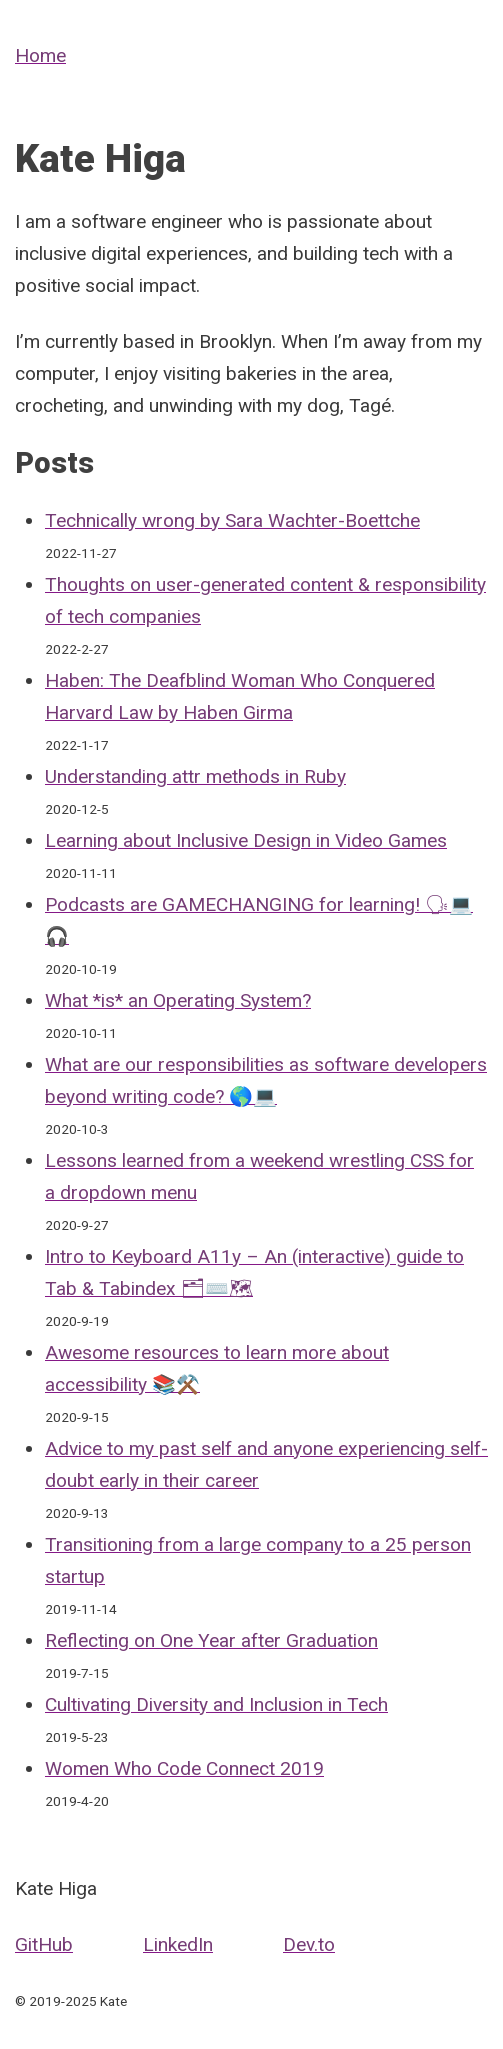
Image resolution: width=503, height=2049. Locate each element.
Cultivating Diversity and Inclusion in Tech (216, 1704)
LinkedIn (178, 1944)
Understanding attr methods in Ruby (195, 776)
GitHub (44, 1944)
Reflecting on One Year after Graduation (211, 1640)
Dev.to (309, 1944)
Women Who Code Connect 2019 (184, 1768)
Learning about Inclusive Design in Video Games (246, 840)
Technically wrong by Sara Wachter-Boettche (232, 520)
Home (40, 55)
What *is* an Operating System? (178, 1000)
